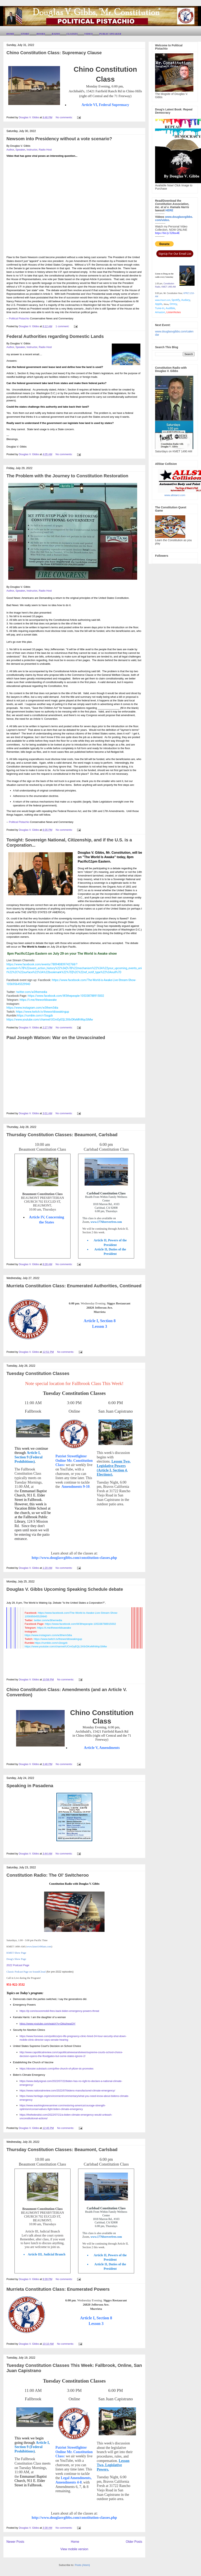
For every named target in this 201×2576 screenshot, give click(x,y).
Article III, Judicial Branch (46, 2254)
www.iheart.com (162, 300)
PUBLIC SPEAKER (110, 33)
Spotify (176, 300)
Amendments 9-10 (75, 1487)
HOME (10, 33)
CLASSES (72, 33)
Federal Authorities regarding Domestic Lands (55, 336)
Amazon (160, 312)
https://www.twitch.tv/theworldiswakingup (42, 1011)
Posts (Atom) (82, 2565)
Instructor (32, 149)
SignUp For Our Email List (175, 253)
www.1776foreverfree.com (106, 1221)
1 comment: (63, 326)
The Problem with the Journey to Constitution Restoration (67, 475)
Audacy (185, 300)
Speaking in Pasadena (29, 1785)
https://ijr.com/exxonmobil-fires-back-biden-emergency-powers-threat (59, 2010)
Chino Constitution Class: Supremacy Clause (54, 52)
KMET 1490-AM (169, 287)
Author (10, 149)
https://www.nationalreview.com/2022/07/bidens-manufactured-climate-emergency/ (67, 2090)
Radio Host (45, 149)
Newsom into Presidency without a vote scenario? (59, 138)
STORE (25, 33)
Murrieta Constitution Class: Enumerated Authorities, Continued (73, 1285)
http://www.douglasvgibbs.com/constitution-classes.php (74, 1558)
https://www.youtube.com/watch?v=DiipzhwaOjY (48, 2023)
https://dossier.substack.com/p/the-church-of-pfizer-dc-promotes (56, 2068)
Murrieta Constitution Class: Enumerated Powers (58, 2289)
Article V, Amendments (102, 1748)
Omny (173, 304)
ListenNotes (173, 312)
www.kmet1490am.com (38, 1946)
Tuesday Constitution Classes (37, 1373)
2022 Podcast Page (17, 1965)
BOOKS (40, 33)
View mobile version (74, 2549)
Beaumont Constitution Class (42, 1194)
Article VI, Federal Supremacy (105, 105)
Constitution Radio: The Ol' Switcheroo (47, 1875)
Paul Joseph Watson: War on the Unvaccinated (55, 1037)
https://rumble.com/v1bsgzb (35, 1015)
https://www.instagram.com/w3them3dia (32, 1007)
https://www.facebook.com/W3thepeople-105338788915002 (66, 995)
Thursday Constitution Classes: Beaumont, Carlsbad (61, 1134)
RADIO (56, 33)
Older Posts (134, 2541)
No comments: (64, 117)
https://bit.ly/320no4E (167, 233)
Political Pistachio (19, 318)
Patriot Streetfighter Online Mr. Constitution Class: (74, 1460)
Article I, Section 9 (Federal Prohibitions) (28, 1457)
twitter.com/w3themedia (31, 992)
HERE (169, 210)
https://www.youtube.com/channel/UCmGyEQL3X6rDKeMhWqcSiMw (49, 1019)
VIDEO (88, 33)
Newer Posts (15, 2541)
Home (75, 2541)
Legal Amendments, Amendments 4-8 (73, 2480)
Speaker (20, 149)
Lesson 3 (99, 1326)
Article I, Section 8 (100, 1321)
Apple (158, 304)
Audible (170, 308)
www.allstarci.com (174, 495)
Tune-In (159, 308)
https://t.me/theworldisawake (38, 999)
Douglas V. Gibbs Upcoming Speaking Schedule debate (64, 1589)
